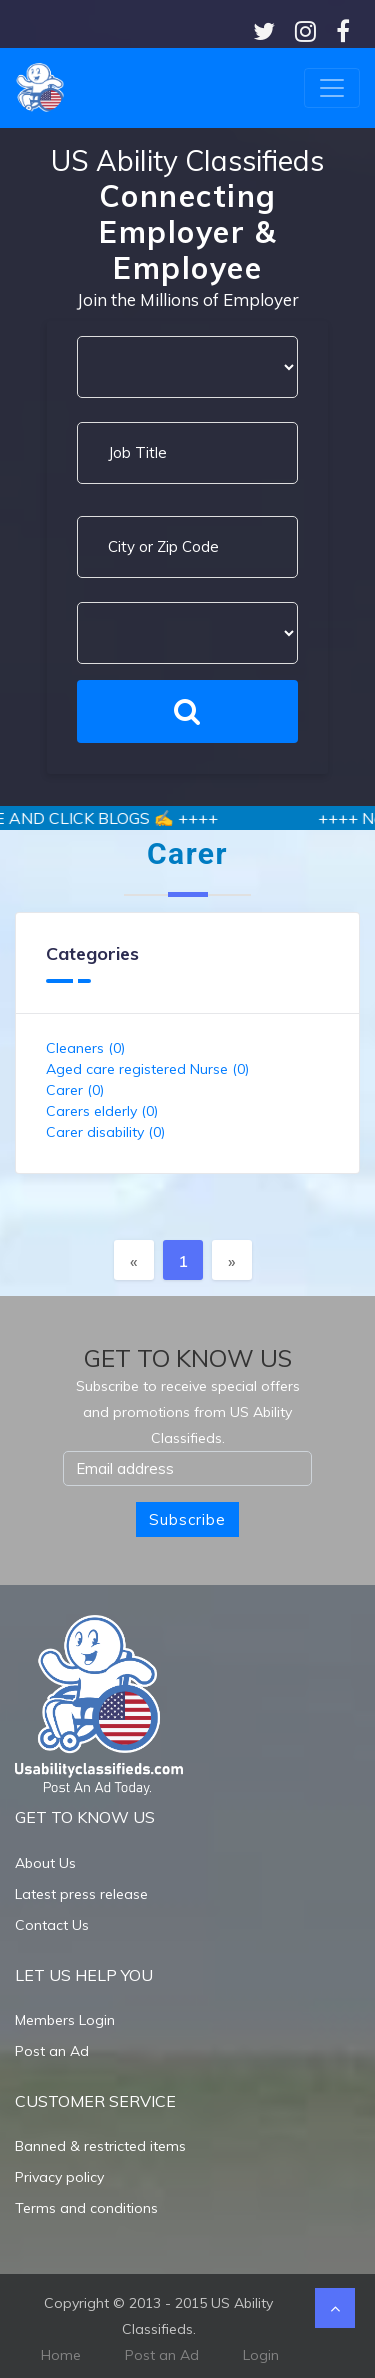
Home (61, 2355)
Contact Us (52, 1925)
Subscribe (187, 1519)
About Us (45, 1863)
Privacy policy (59, 2177)
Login (261, 2355)
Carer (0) (75, 1090)
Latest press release (81, 1894)
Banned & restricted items (100, 2146)
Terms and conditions (86, 2208)
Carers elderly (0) (102, 1111)
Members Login (65, 2020)
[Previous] (134, 1260)
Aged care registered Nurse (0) (147, 1069)
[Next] (232, 1260)
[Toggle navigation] (332, 88)
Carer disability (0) (105, 1132)
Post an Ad (52, 2051)
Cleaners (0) (85, 1048)
